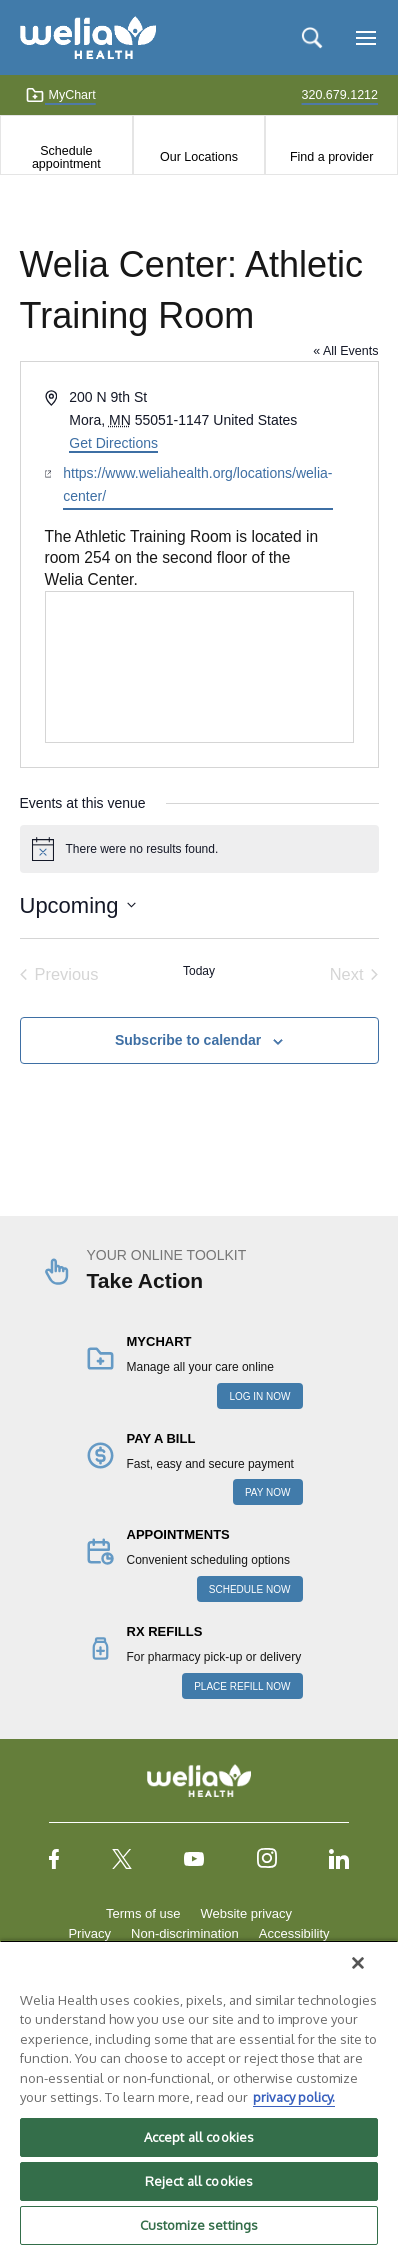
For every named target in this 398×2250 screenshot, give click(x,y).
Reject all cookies (199, 2181)
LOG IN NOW (259, 1396)
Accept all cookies (199, 2137)
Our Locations (199, 157)
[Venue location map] (199, 667)
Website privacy (246, 1913)
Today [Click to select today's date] (199, 971)
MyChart (60, 95)
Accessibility (294, 1933)
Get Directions (113, 443)
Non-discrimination (185, 1933)
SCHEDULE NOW (250, 1589)
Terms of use (143, 1913)
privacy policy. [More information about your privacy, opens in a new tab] (294, 2097)
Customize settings (199, 2225)
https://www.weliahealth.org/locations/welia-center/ (197, 484)
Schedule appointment (66, 157)
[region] (199, 2095)
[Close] (358, 1963)
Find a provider (331, 157)
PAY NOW (268, 1492)
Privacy (89, 1933)
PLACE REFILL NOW (242, 1686)
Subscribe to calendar (188, 1040)
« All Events (345, 351)
